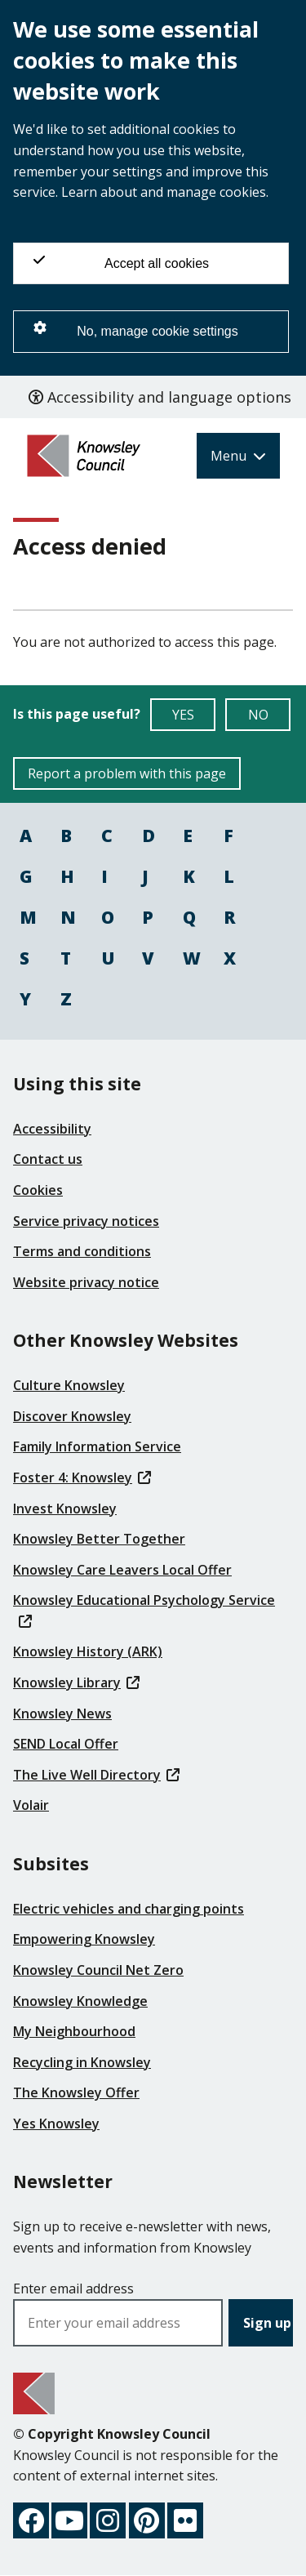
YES (194, 718)
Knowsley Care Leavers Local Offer (122, 1570)
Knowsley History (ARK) (87, 1651)
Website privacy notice (86, 1282)
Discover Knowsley (72, 1416)
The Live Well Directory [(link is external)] (96, 1775)
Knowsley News (62, 1714)
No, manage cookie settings (135, 329)
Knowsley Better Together (99, 1539)
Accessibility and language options (160, 397)
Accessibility (52, 1129)
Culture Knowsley (69, 1385)
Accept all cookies (121, 261)
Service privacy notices (86, 1221)
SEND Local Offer (65, 1744)
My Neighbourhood (74, 2031)
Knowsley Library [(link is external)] (76, 1682)
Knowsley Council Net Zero (98, 1970)
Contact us (47, 1159)
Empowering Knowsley (84, 1939)
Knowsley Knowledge (80, 2001)
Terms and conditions (82, 1251)
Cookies (38, 1190)
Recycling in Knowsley (82, 2062)
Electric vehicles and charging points (128, 1909)
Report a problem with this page (127, 773)
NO (269, 718)
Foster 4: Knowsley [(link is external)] (82, 1477)
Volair (31, 1805)
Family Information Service (97, 1446)
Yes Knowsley (56, 2124)
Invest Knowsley (65, 1509)
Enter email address (73, 2288)
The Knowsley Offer (76, 2092)
